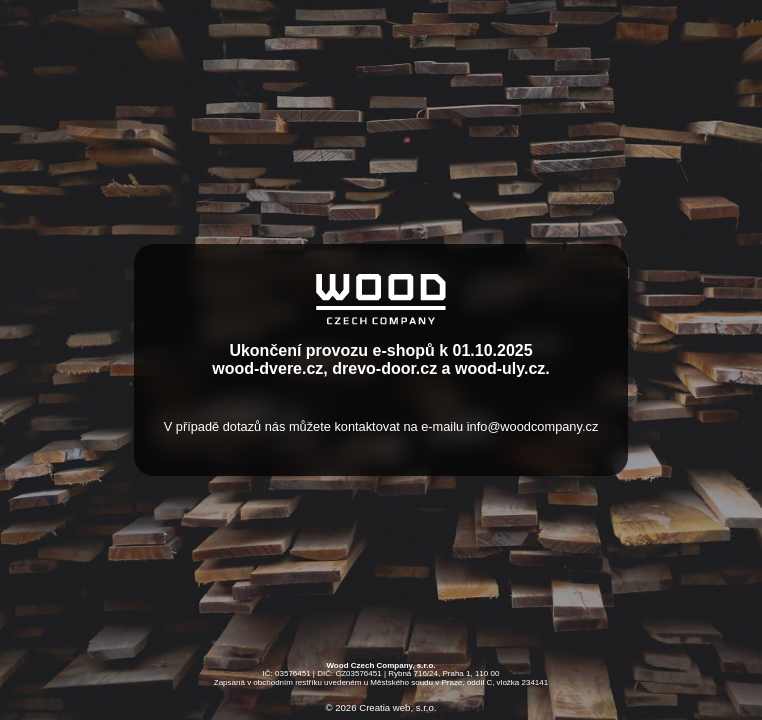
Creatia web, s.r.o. (397, 708)
